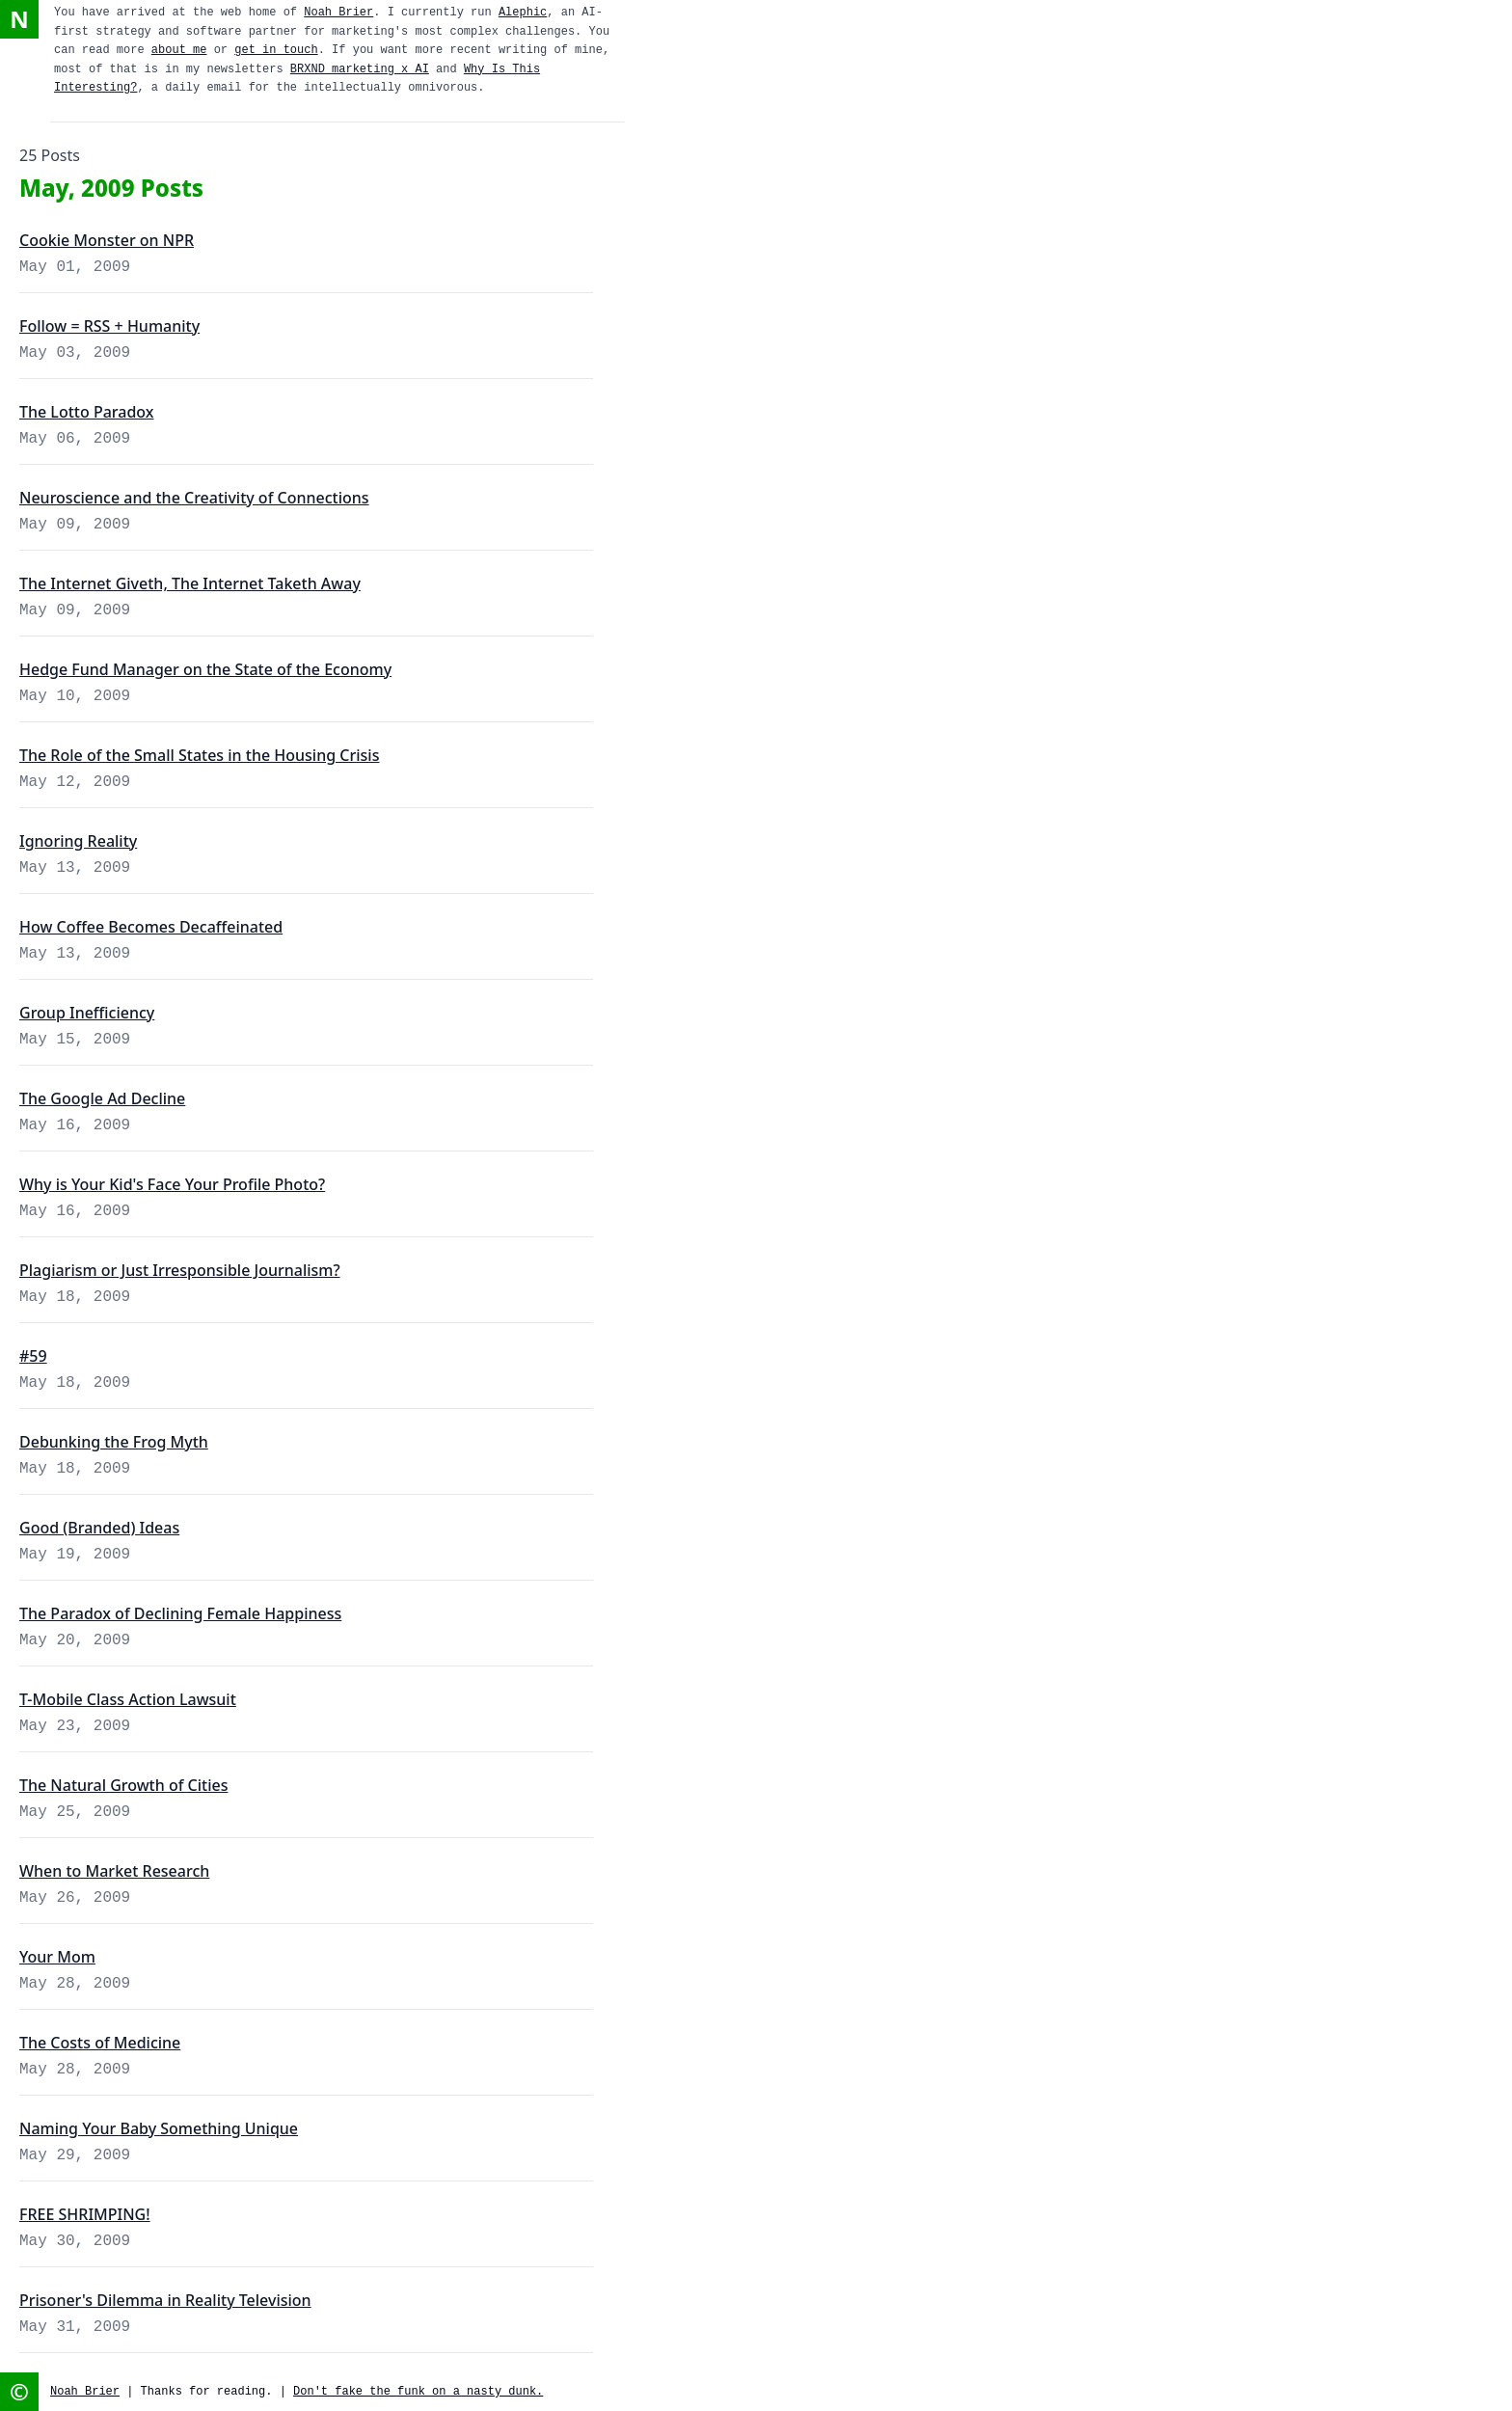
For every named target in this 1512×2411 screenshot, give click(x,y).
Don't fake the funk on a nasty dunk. (418, 2391)
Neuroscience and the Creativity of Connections (194, 497)
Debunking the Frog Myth (113, 1441)
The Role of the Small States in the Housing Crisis (199, 755)
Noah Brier (338, 12)
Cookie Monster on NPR (106, 240)
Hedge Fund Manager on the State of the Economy (205, 669)
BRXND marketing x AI (359, 69)
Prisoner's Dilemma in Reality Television (165, 2300)
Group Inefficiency (86, 1012)
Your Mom (57, 1956)
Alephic (523, 12)
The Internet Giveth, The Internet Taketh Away (190, 583)
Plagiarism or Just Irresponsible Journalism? (179, 1270)
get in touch (275, 50)
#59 (33, 1356)
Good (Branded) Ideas (99, 1527)
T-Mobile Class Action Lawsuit (127, 1699)
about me (179, 50)
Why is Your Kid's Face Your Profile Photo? (172, 1184)
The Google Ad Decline (102, 1098)
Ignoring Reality (78, 841)
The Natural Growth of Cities (123, 1785)
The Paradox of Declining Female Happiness (180, 1613)
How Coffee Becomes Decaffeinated (151, 926)
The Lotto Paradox (86, 411)
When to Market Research (114, 1871)
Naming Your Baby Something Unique (158, 2128)
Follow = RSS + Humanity (109, 326)
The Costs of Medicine (99, 2042)
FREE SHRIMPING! (84, 2214)
